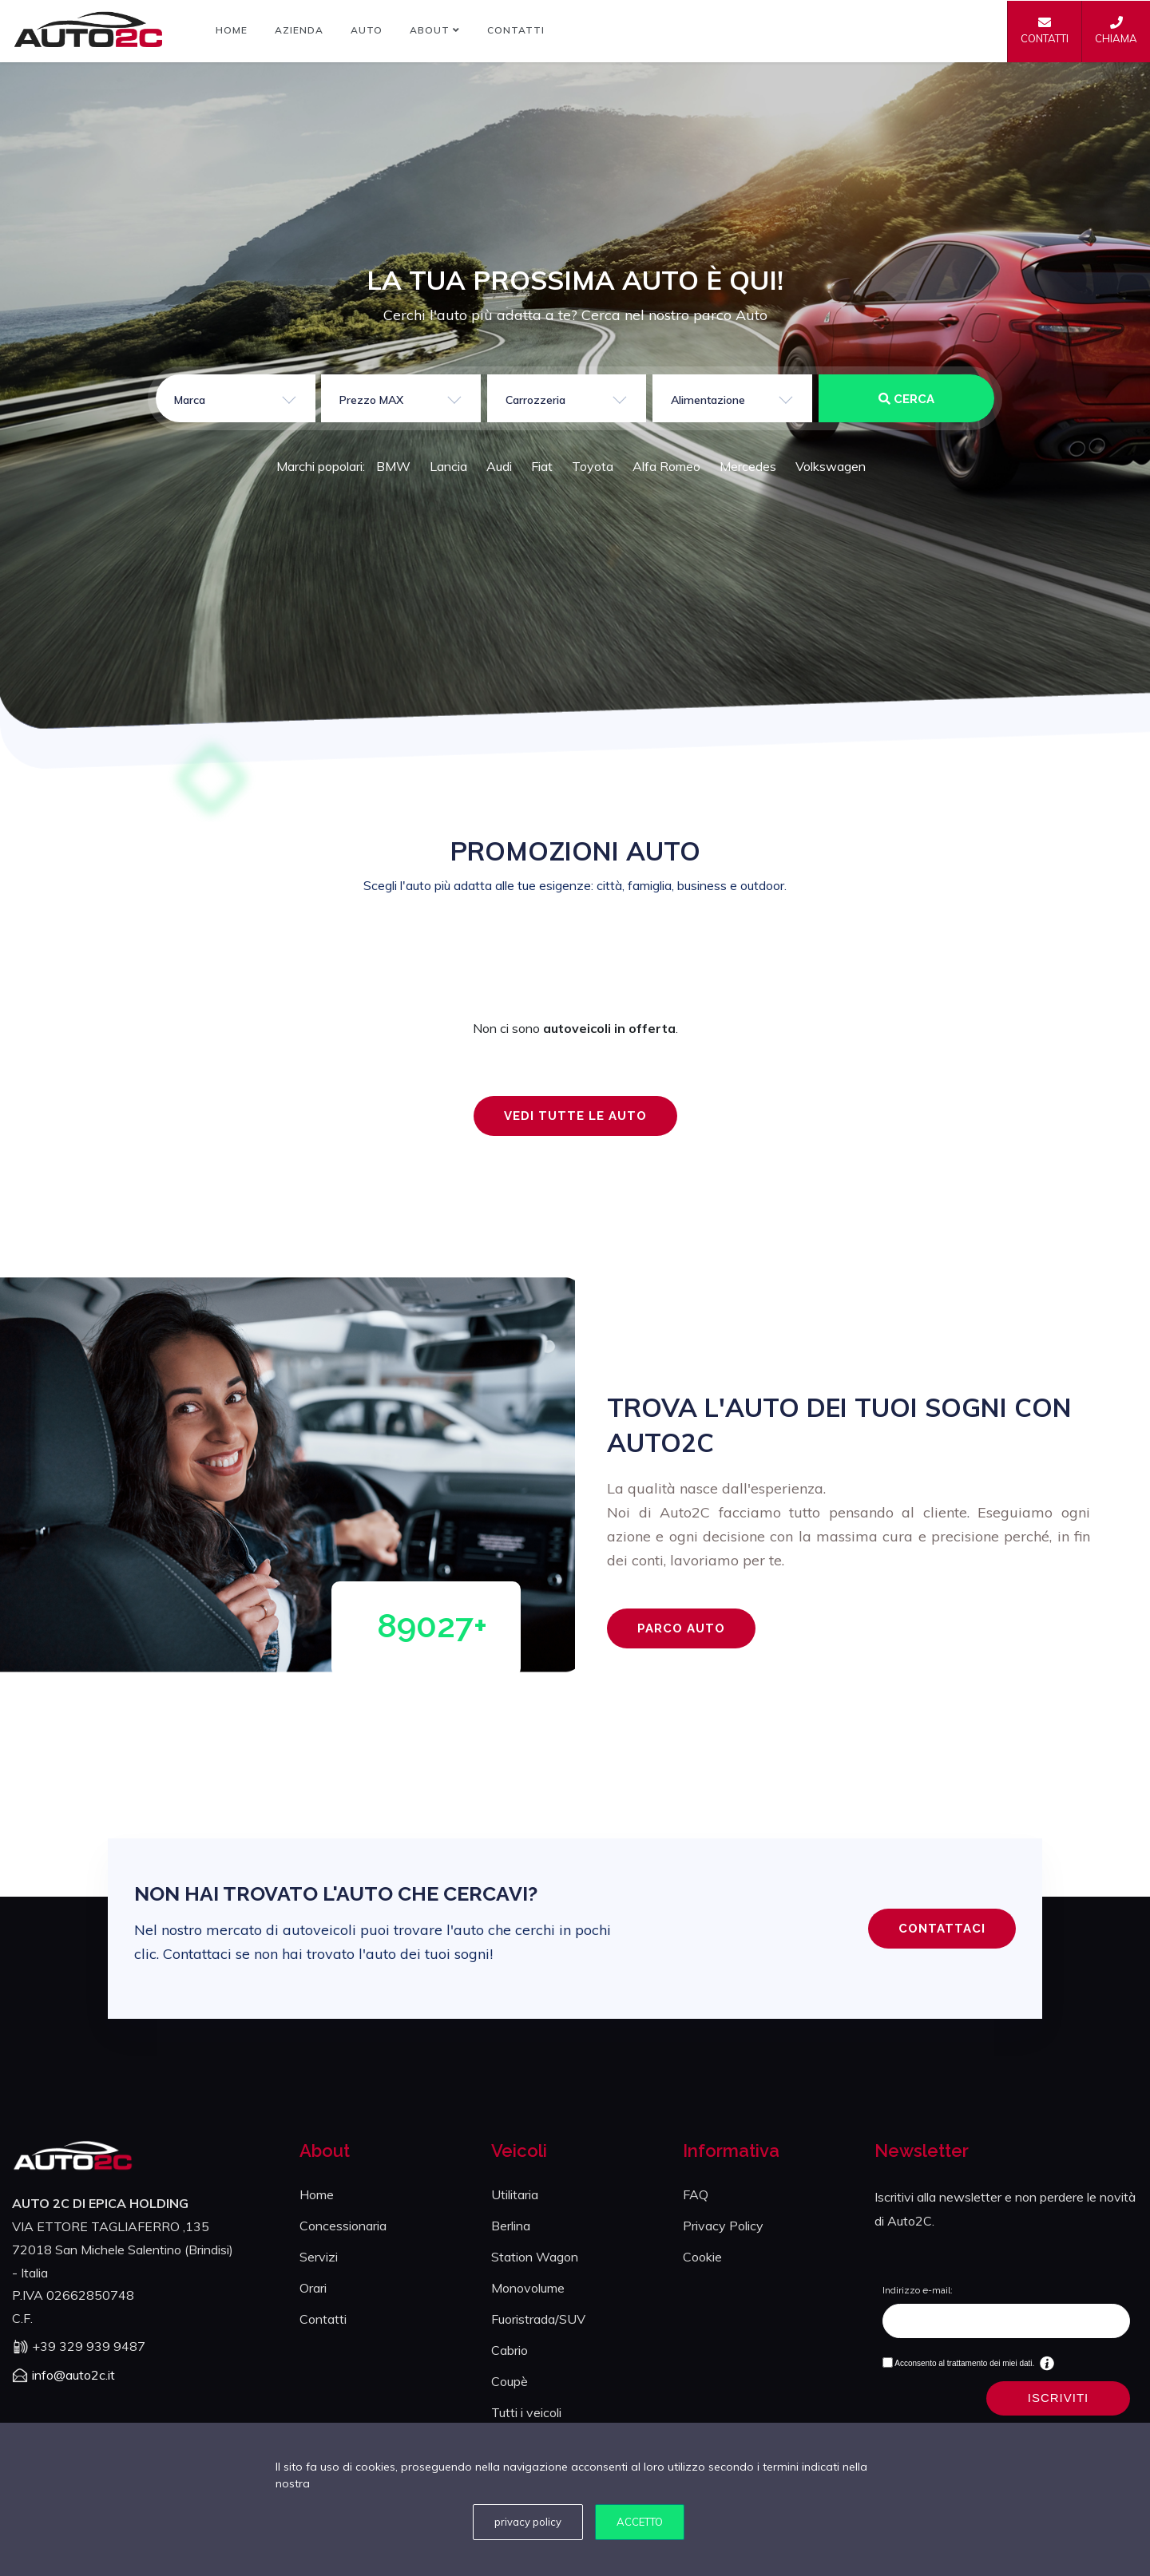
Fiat (542, 466)
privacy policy (527, 2521)
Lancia (448, 466)
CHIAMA (1116, 30)
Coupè (509, 2381)
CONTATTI (1045, 30)
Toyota (592, 466)
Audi (499, 466)
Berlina (510, 2226)
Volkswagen (830, 466)
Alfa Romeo (666, 466)
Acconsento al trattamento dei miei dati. (963, 2363)
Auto (367, 30)
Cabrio (509, 2350)
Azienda (299, 30)
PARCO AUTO (681, 1628)
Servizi (318, 2257)
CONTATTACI (941, 1928)
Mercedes (748, 466)
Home (232, 30)
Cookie (702, 2257)
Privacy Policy (723, 2226)
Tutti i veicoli (526, 2412)
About (435, 30)
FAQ (695, 2194)
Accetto (640, 2521)
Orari (313, 2288)
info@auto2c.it (73, 2375)
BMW (393, 466)
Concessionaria (343, 2226)
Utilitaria (514, 2194)
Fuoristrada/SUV (538, 2319)
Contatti (516, 30)
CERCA (906, 399)
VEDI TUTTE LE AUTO (575, 1116)
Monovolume (528, 2288)
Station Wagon (534, 2257)
